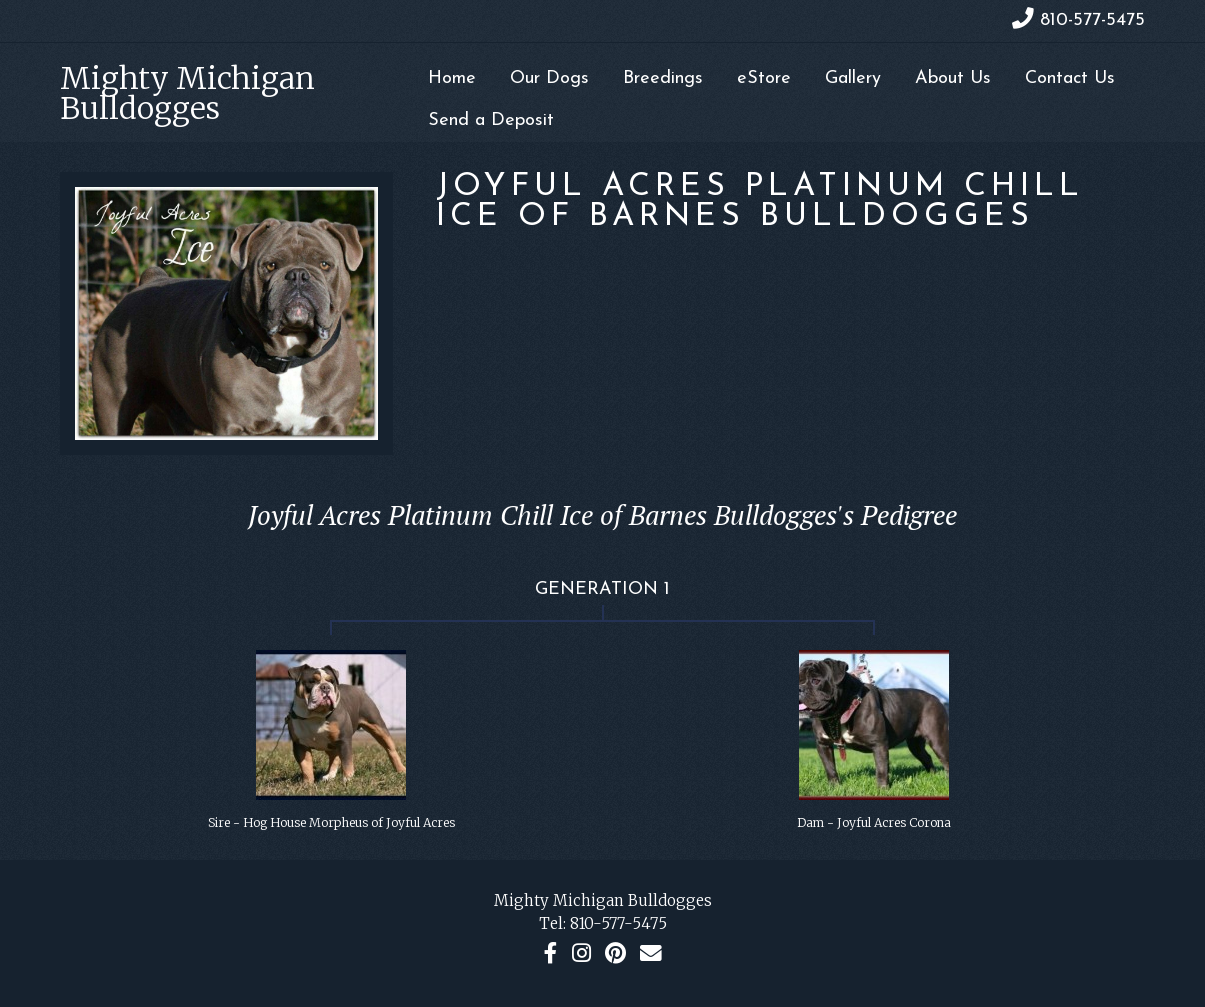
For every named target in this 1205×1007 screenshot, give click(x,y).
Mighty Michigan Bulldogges (187, 93)
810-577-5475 (618, 923)
